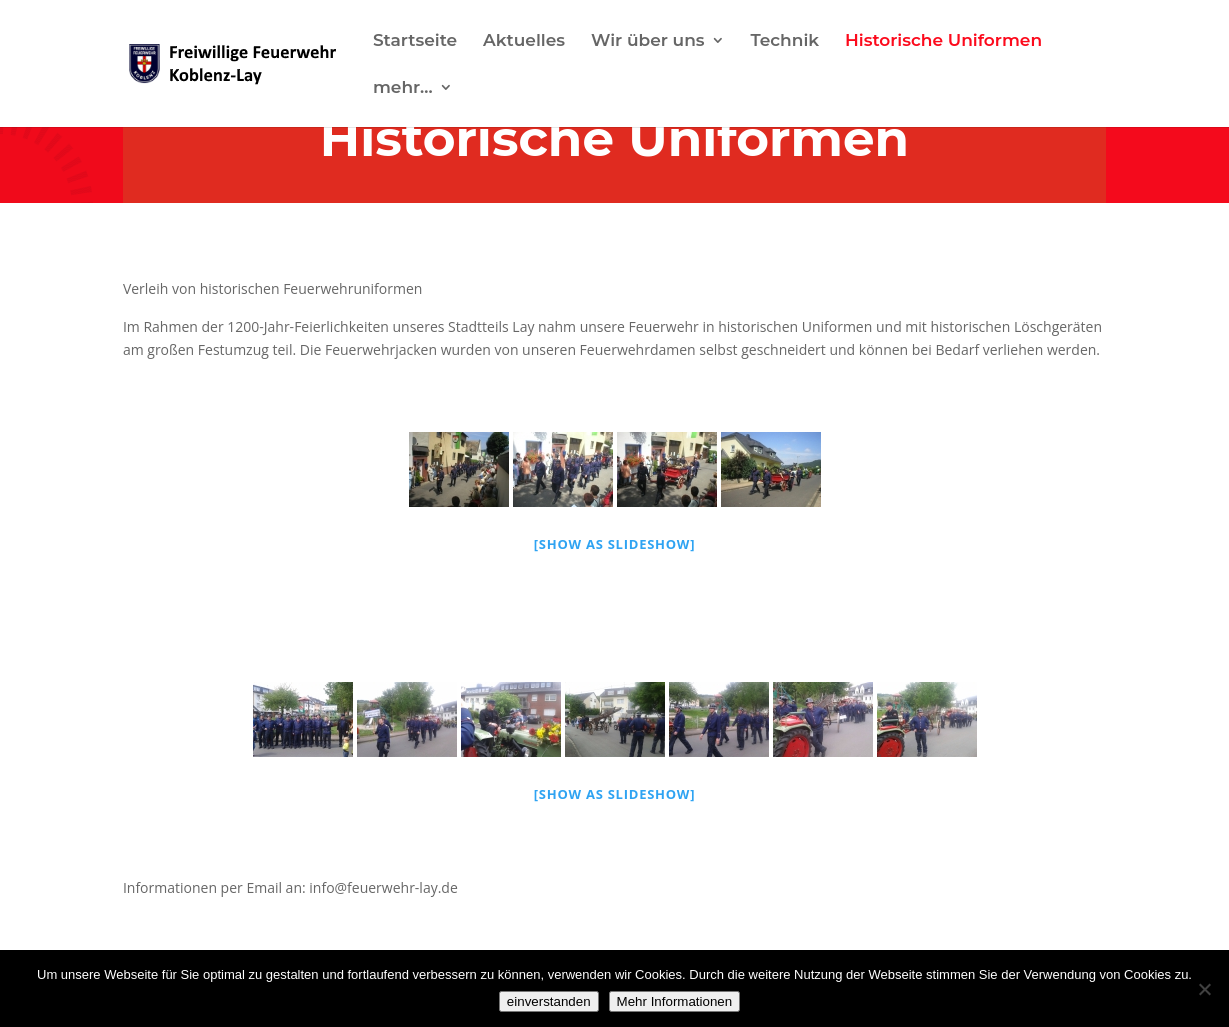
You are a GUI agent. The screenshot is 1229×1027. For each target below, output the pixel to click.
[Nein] (1204, 989)
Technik (784, 41)
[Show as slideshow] (615, 544)
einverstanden (549, 1001)
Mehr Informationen (675, 1001)
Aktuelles (524, 41)
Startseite (415, 41)
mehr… (403, 88)
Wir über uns (648, 41)
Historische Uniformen (943, 41)
